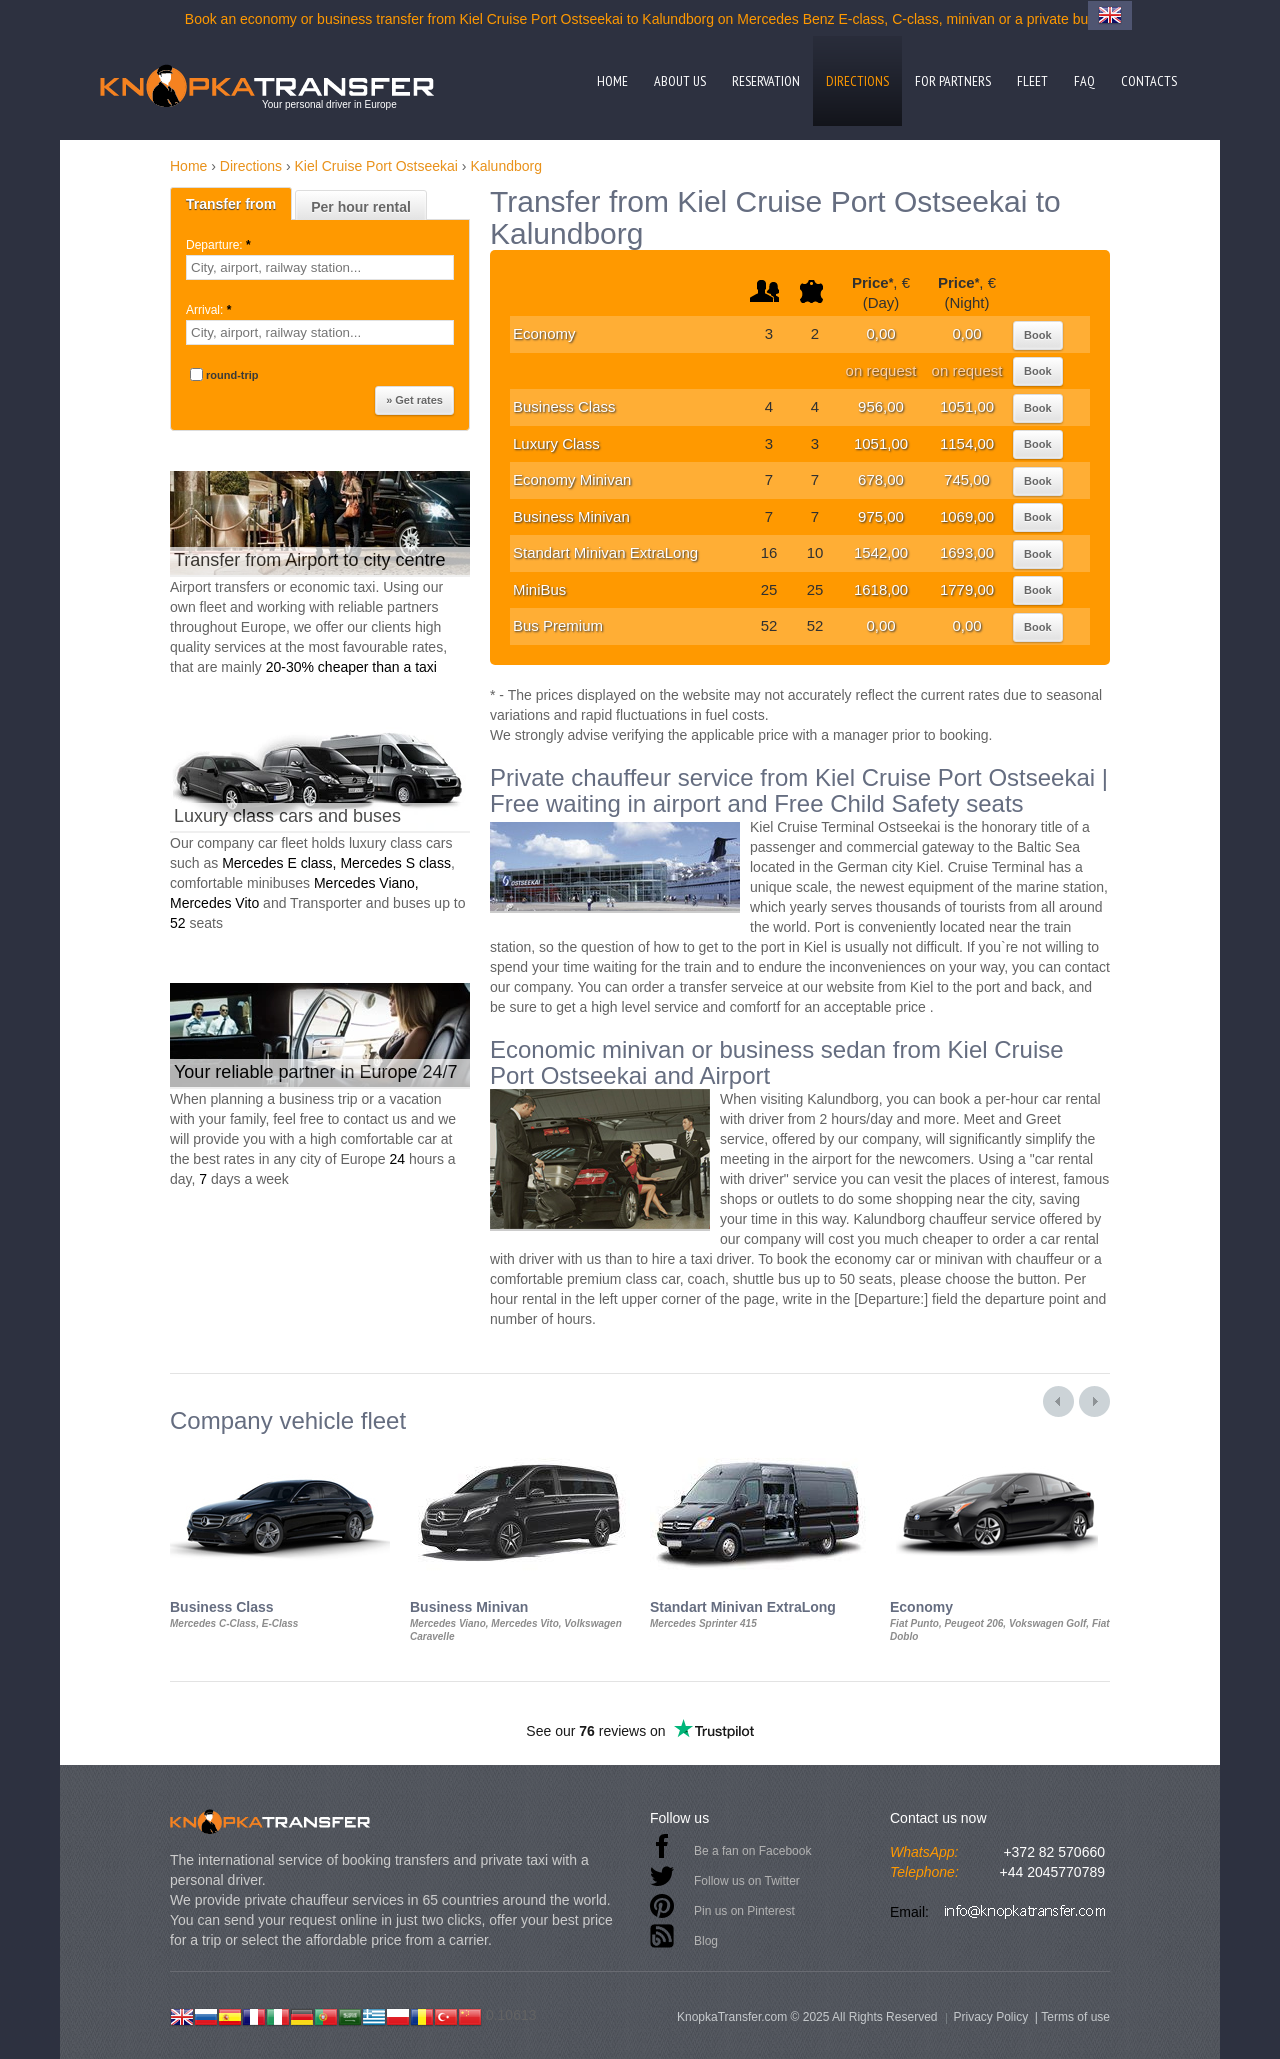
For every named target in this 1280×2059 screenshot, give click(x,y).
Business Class (564, 406)
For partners (953, 81)
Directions (857, 81)
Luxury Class (556, 443)
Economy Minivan (572, 479)
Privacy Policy (990, 2017)
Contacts (1149, 81)
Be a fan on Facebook (752, 1851)
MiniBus (539, 589)
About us (680, 81)
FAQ (1084, 81)
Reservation (766, 81)
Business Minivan (571, 516)
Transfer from (231, 204)
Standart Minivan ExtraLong (605, 552)
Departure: (220, 245)
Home (612, 81)
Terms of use (1075, 2017)
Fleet (1032, 81)
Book (1038, 335)
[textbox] (320, 267)
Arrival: (210, 310)
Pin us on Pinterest (744, 1911)
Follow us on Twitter (747, 1881)
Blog (706, 1941)
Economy (544, 333)
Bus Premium (558, 625)
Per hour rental (361, 207)
